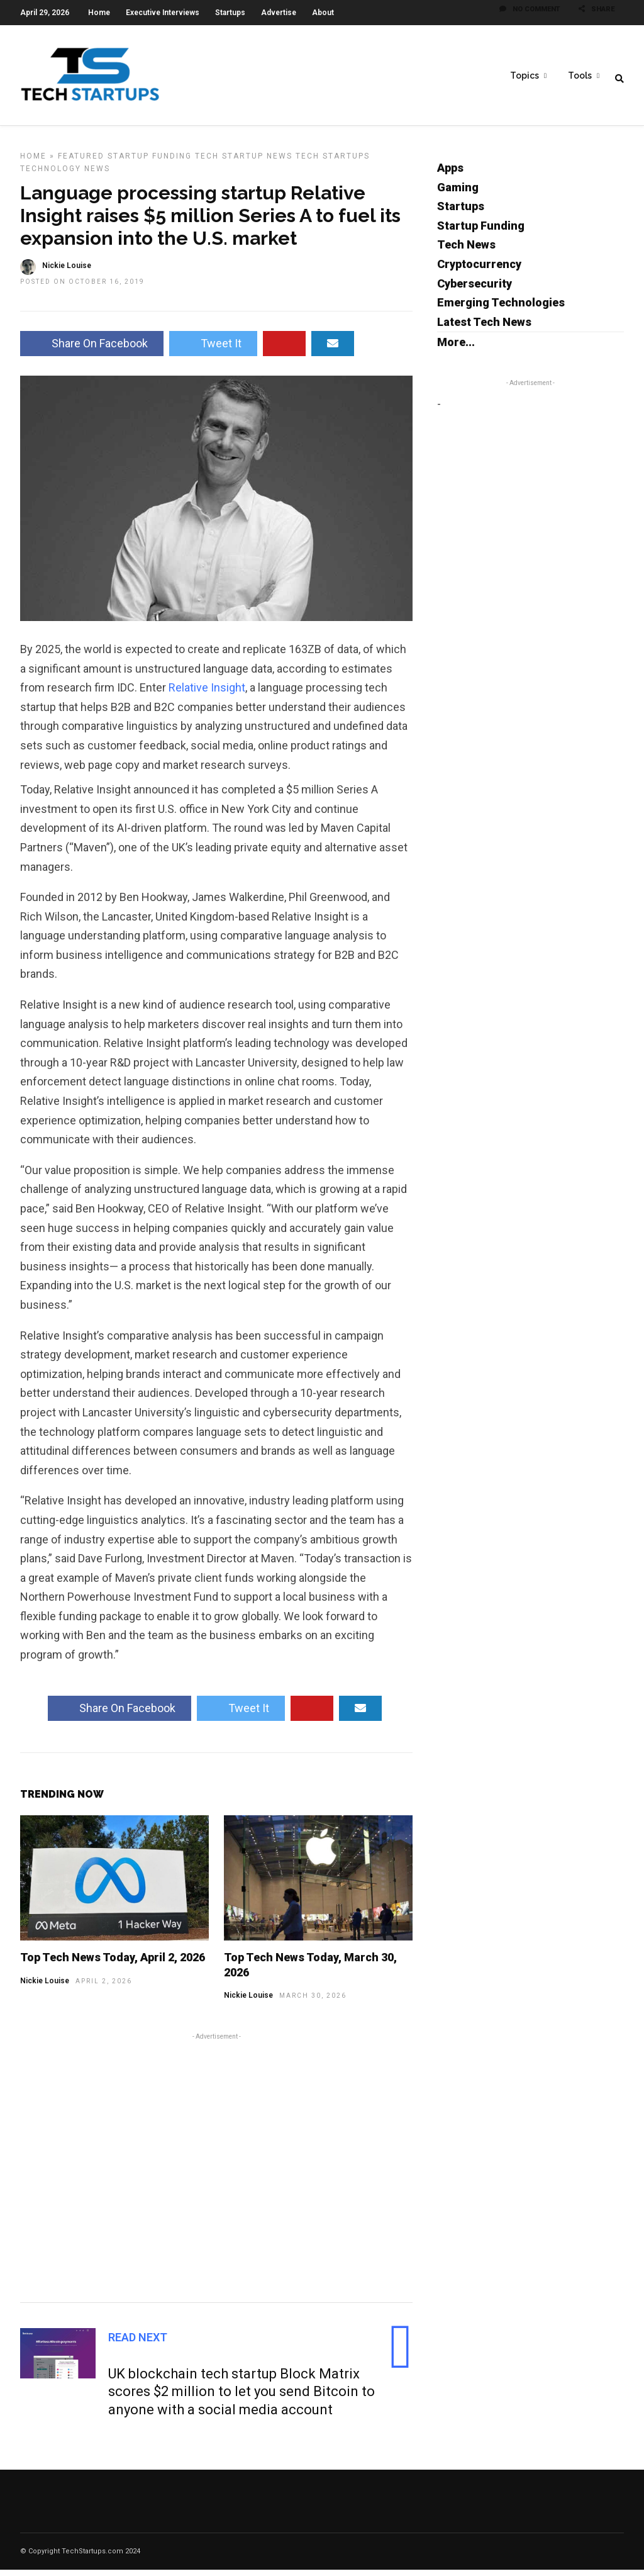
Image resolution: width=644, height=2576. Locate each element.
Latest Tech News (484, 328)
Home (99, 12)
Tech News (466, 250)
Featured (81, 162)
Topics (524, 76)
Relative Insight (207, 693)
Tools (580, 76)
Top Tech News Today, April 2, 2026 (112, 1963)
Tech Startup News (243, 162)
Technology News (65, 175)
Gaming (458, 193)
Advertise (278, 12)
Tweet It (213, 349)
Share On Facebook (92, 349)
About (323, 12)
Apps (450, 174)
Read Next (137, 2343)
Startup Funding (150, 162)
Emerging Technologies (501, 308)
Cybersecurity (474, 289)
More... (456, 348)
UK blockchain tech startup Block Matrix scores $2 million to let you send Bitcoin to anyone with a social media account (241, 2398)
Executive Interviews (162, 12)
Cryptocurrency (479, 270)
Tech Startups (333, 162)
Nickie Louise (66, 271)
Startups (230, 12)
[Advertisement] (216, 2172)
